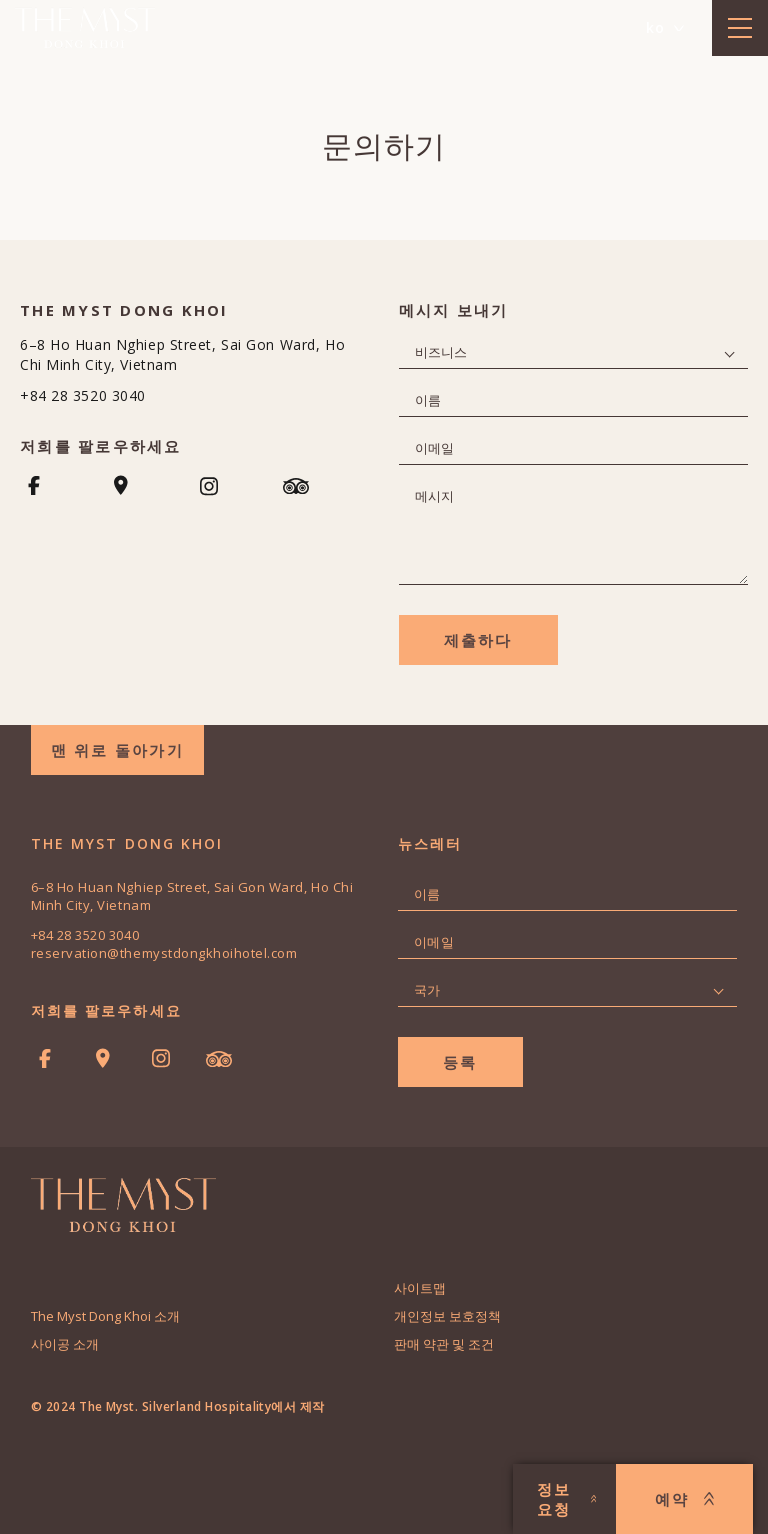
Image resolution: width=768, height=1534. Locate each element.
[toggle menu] (740, 28)
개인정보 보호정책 (447, 1316)
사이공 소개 (65, 1344)
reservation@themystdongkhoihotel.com (164, 953)
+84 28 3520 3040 (83, 395)
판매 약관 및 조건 (444, 1344)
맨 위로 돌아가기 (117, 750)
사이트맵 (420, 1288)
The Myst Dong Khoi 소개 (105, 1316)
